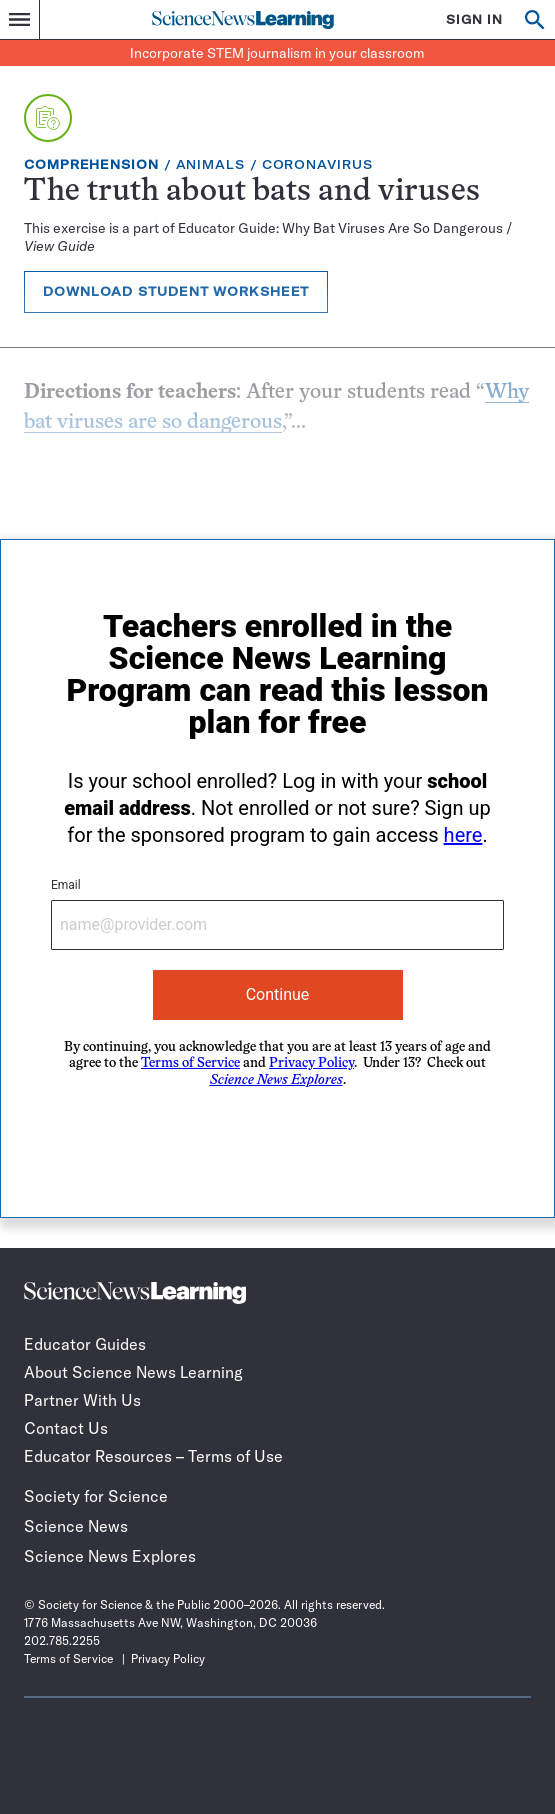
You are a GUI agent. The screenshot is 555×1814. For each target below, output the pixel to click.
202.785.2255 (62, 1640)
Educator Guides (85, 1344)
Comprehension (91, 164)
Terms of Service (190, 1063)
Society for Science (96, 1496)
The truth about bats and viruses (252, 192)
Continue (278, 994)
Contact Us (66, 1428)
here (463, 835)
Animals (210, 164)
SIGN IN (474, 19)
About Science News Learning (133, 1372)
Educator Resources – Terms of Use (153, 1456)
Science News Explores (110, 1556)
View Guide (59, 246)
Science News (76, 1526)
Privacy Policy (311, 1063)
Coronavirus (317, 164)
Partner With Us (82, 1400)
